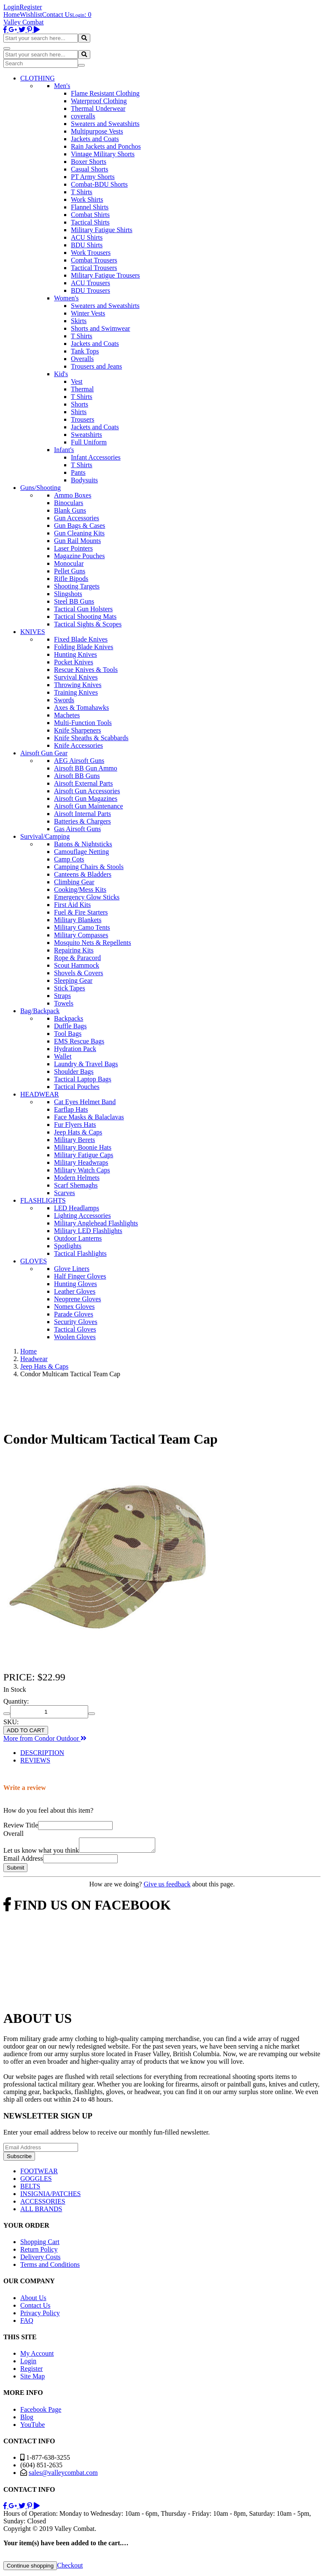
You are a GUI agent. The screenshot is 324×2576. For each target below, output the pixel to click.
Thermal (82, 389)
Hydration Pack (75, 1048)
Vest (77, 381)
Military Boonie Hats (82, 1147)
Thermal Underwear (98, 108)
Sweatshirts (86, 434)
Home (11, 14)
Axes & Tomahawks (81, 707)
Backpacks (68, 1018)
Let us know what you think (41, 1852)
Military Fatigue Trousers (105, 275)
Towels (63, 1003)
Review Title (20, 1825)
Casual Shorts (89, 169)
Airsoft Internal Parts (82, 813)
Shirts (78, 411)
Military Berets (74, 1139)
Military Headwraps (81, 1162)
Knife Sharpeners (77, 730)
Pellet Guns (69, 571)
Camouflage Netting (81, 851)
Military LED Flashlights (88, 1230)
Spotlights (67, 1245)
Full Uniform (89, 442)
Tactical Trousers (94, 267)
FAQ (26, 2323)
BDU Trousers (90, 290)
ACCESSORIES (42, 2203)
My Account (37, 2355)
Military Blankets (77, 919)
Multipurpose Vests (97, 131)
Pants (78, 472)
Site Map (32, 2378)
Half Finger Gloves (80, 1276)
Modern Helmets (77, 1177)
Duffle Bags (70, 1026)
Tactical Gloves (75, 1329)
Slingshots (68, 593)
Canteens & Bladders (82, 874)
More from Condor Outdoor (44, 1738)
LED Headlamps (76, 1208)
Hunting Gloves (75, 1283)
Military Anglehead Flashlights (96, 1223)
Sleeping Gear (73, 980)
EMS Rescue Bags (79, 1041)
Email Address (23, 1860)
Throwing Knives (77, 684)
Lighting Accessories (82, 1215)
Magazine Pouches (79, 555)
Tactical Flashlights (80, 1253)
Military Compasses (81, 935)
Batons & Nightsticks (83, 844)
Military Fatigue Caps (83, 1154)
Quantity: (16, 1701)
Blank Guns (70, 510)
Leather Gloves (74, 1291)
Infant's (64, 449)
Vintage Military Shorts (103, 154)
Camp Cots (69, 859)
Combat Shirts (90, 214)
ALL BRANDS (41, 2211)
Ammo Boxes (72, 495)
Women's (66, 298)
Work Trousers (91, 252)
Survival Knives (76, 677)
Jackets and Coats (95, 138)
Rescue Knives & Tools (86, 669)
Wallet (62, 1056)
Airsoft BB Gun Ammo (85, 768)
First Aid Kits (72, 904)
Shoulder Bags (74, 1071)
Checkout (70, 2567)
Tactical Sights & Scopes (88, 624)
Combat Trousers (94, 260)
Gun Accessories (76, 518)
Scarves (64, 1192)
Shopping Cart (39, 2244)
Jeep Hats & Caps (78, 1132)
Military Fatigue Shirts (101, 229)
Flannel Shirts (89, 207)
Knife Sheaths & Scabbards (91, 737)
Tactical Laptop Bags (82, 1079)
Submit (15, 1870)
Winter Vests (88, 313)
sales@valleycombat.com (63, 2475)
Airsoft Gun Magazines (85, 798)
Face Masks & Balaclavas (89, 1117)
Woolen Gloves (75, 1336)
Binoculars (68, 502)
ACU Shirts (87, 237)
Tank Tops (85, 351)
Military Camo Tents (82, 927)
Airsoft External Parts (83, 783)
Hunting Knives (75, 654)
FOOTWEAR (39, 2173)
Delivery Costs (40, 2259)
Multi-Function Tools (83, 722)
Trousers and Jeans (96, 366)
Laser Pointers (73, 548)
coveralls (83, 116)
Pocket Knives (73, 662)
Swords (64, 700)
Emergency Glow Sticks (86, 897)
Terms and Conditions (50, 2267)
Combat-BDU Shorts (99, 184)
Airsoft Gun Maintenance (88, 806)
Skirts (78, 320)
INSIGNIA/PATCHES (50, 2196)
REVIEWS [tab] (35, 1760)
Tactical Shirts (90, 222)
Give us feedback (166, 1886)
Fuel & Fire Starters (81, 912)
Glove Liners (71, 1268)
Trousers (82, 419)
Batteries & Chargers (82, 821)
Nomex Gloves (74, 1306)
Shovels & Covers (78, 972)
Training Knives (76, 692)
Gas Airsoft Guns (77, 828)
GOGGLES (36, 2181)
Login (11, 7)
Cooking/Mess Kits (80, 889)
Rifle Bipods (71, 578)
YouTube (32, 2427)
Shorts (79, 404)
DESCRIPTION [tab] (42, 1752)
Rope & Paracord (77, 957)
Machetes (67, 715)
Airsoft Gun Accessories (87, 790)
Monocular (69, 563)
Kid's (61, 373)
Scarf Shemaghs (76, 1185)
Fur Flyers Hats (75, 1124)
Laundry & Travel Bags (86, 1063)
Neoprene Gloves (77, 1299)
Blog (26, 2419)
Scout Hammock (76, 965)
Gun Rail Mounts (77, 540)
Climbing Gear (74, 881)
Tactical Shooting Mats (85, 616)
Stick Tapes (69, 988)
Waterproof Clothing (99, 100)
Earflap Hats (71, 1109)
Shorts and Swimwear (100, 328)
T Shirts (81, 191)
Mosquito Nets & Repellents (92, 942)
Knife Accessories (78, 745)
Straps (62, 995)
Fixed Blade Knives (81, 639)
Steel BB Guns (74, 601)
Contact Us (57, 14)
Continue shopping (30, 2568)
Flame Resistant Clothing (105, 93)
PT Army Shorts (93, 176)
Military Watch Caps (82, 1170)
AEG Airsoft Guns (79, 760)
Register (30, 7)
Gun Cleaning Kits (79, 533)
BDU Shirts (87, 245)
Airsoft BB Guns (77, 775)
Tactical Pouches (77, 1086)
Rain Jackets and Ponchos (106, 146)
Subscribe (19, 2159)
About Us (33, 2300)
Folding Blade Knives (83, 646)
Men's (62, 85)
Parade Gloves (73, 1314)
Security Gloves (75, 1321)
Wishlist (31, 14)
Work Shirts (87, 199)
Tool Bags (67, 1033)
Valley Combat (23, 22)
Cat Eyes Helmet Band (85, 1101)
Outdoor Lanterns (78, 1238)
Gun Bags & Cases (79, 525)
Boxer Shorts (88, 161)
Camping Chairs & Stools (89, 866)
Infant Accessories (96, 457)
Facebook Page (40, 2412)
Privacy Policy (40, 2315)
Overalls (82, 358)
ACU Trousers (90, 282)
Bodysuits (84, 480)
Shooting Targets (77, 586)
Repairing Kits (74, 950)
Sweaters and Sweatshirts (105, 123)
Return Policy (38, 2251)
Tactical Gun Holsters (83, 609)
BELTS (30, 2188)
